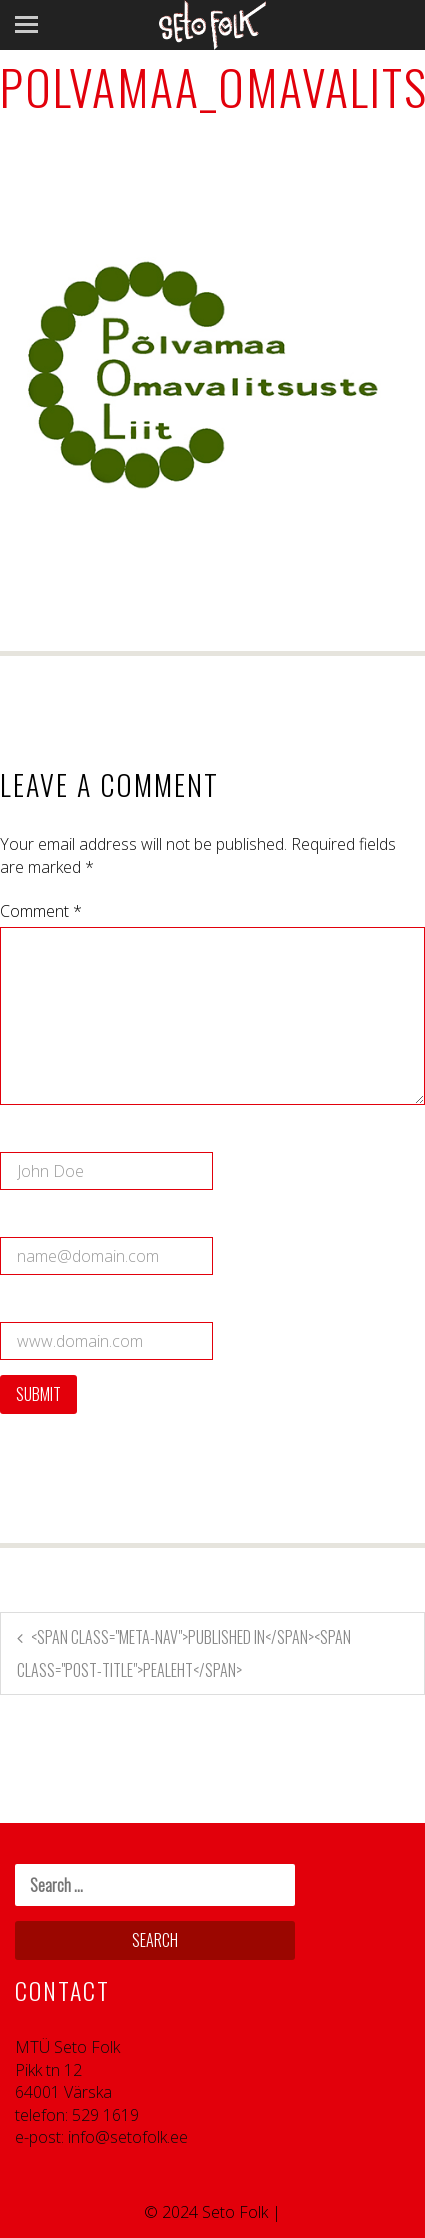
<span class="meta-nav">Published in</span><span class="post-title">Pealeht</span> (184, 1653)
